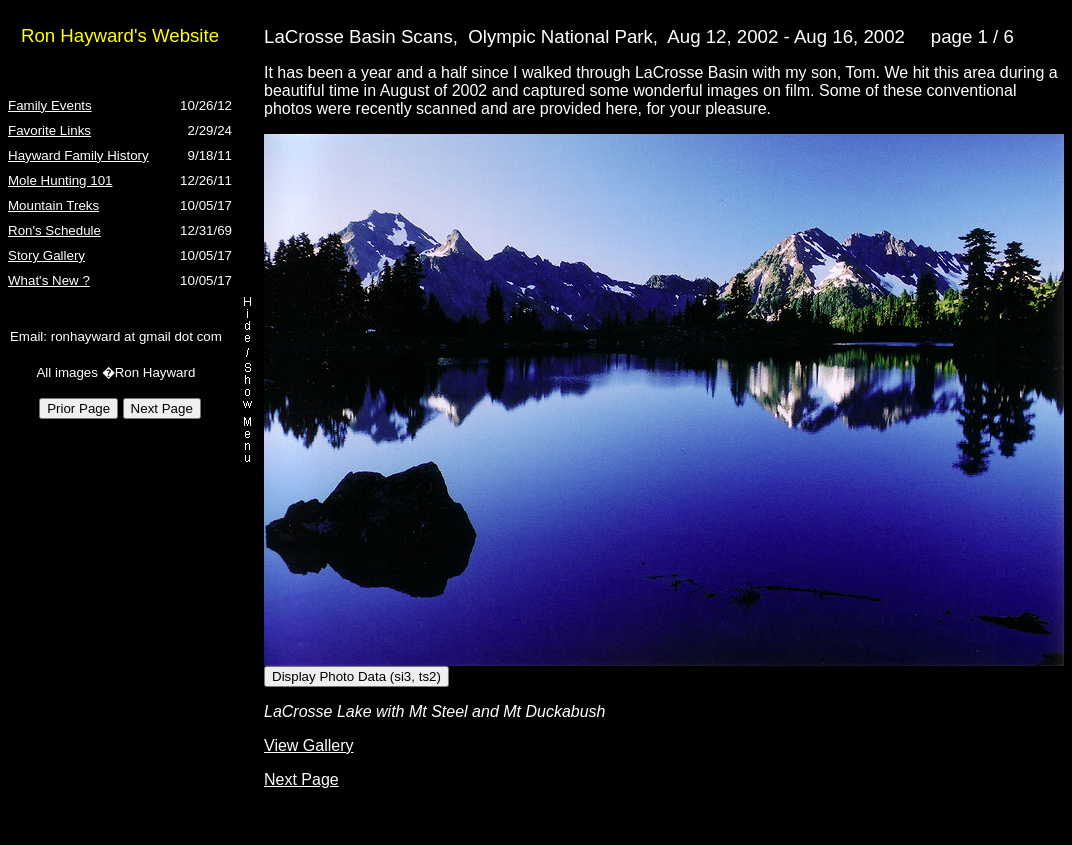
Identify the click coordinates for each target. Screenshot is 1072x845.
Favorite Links (49, 130)
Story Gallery (46, 255)
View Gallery (309, 745)
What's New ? (49, 280)
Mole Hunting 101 (60, 180)
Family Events (50, 105)
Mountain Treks (53, 205)
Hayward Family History (78, 155)
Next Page (301, 779)
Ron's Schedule (54, 230)
